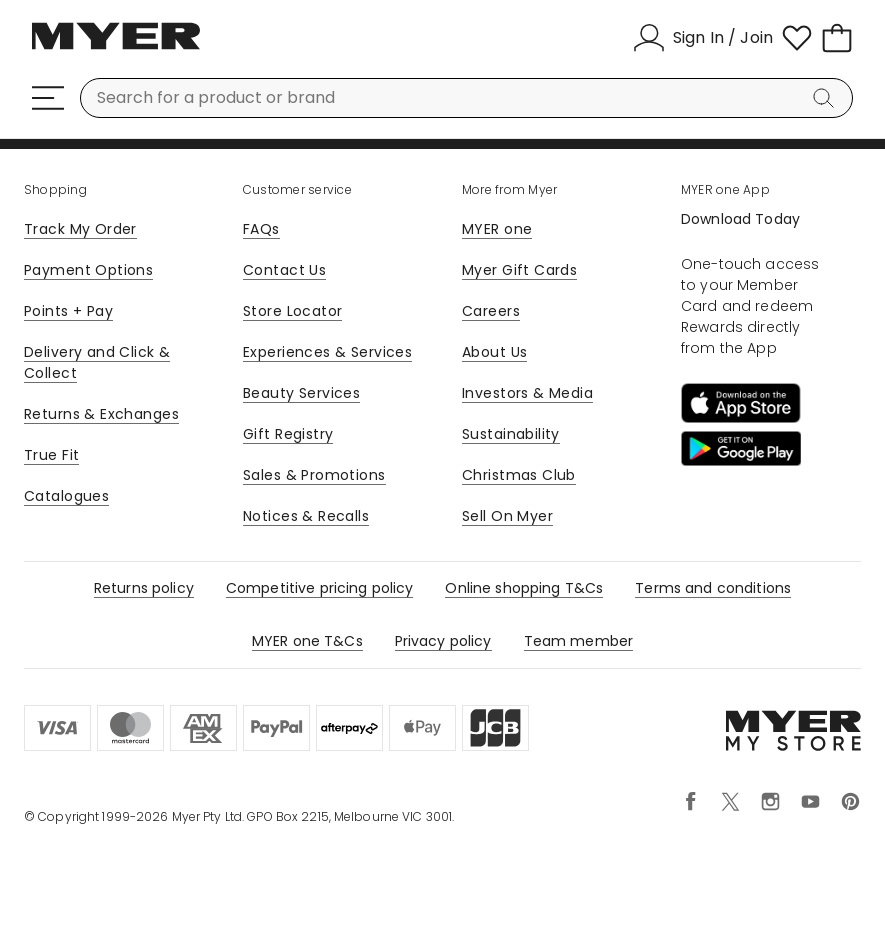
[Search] (827, 98)
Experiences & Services (327, 352)
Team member (579, 641)
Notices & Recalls (306, 516)
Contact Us (284, 270)
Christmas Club (519, 475)
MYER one (497, 229)
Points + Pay (68, 311)
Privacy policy (443, 641)
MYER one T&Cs (307, 641)
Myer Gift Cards (519, 270)
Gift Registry (288, 434)
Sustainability (511, 434)
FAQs (261, 229)
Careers (491, 311)
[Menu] (48, 98)
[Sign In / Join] (703, 38)
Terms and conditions (713, 588)
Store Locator (292, 311)
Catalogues (66, 496)
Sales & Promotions (314, 475)
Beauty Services (301, 393)
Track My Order (80, 229)
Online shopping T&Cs (524, 588)
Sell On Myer (507, 516)
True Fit (51, 455)
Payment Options (88, 270)
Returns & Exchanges (101, 414)
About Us (494, 352)
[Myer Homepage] (116, 47)
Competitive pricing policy (320, 588)
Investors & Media (527, 393)
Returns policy (144, 588)
